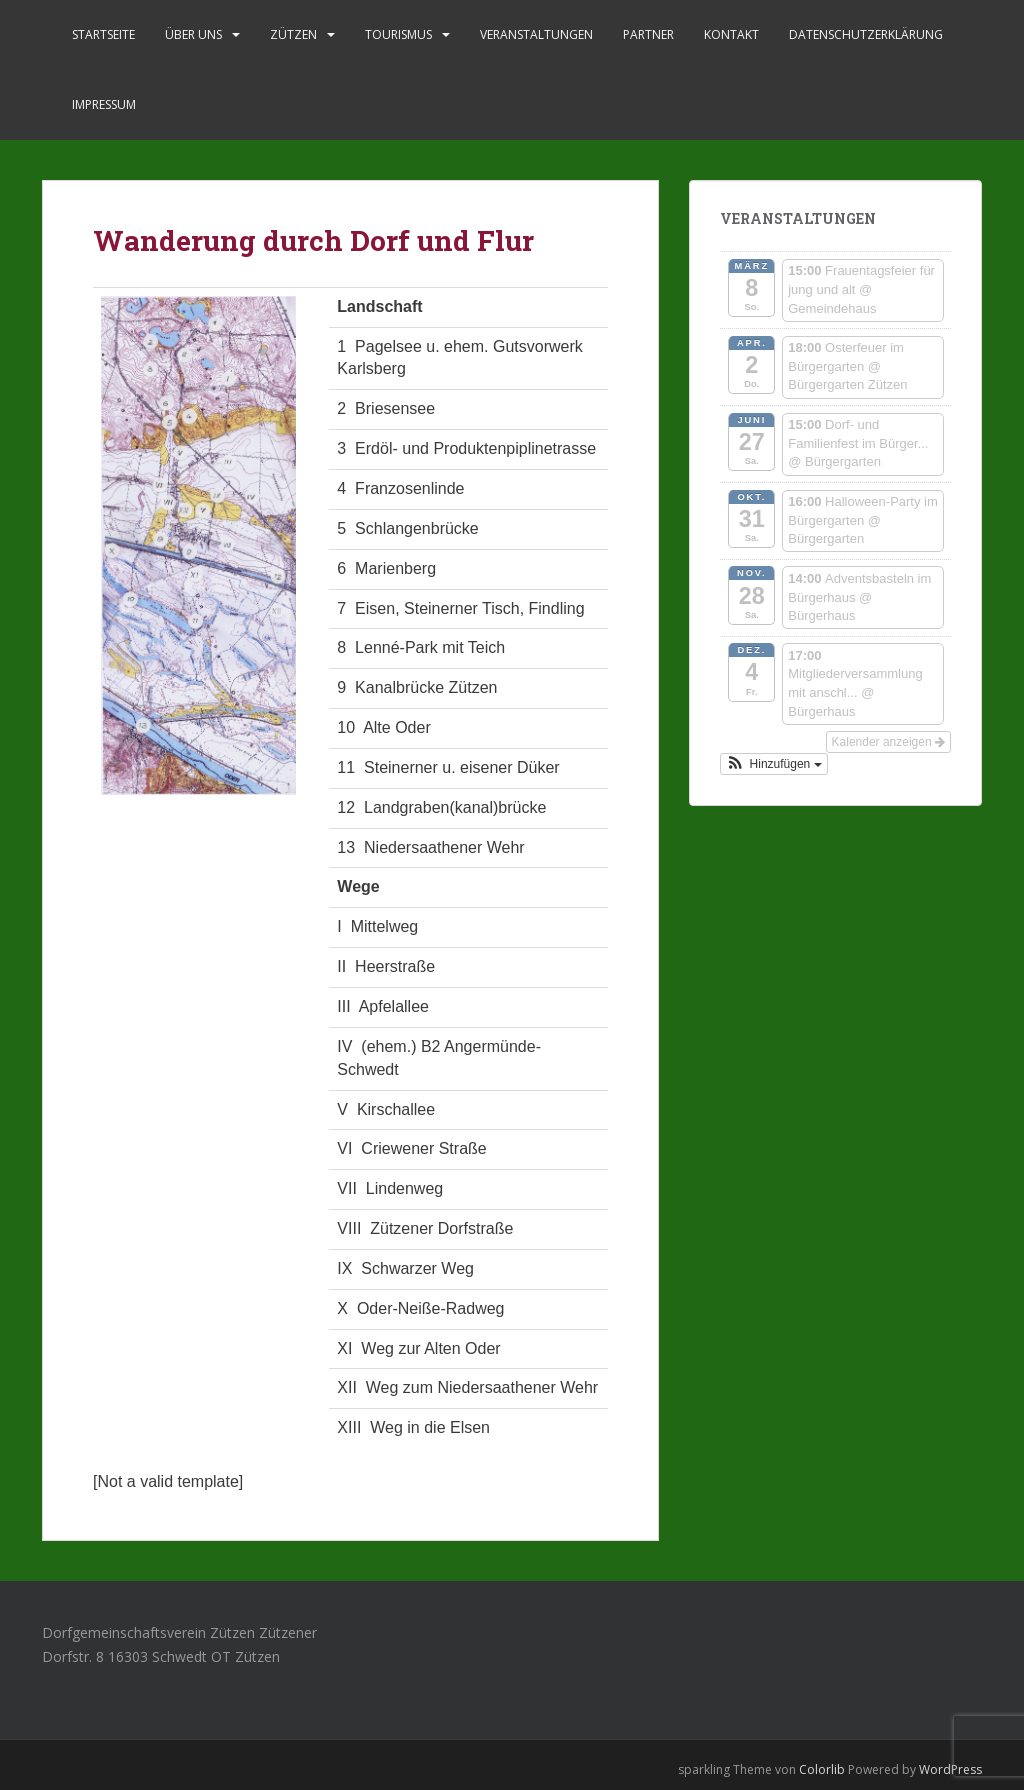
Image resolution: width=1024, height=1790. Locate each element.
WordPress (950, 1769)
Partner (648, 34)
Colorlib (822, 1769)
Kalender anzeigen (888, 742)
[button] (774, 764)
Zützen (293, 34)
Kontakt (731, 34)
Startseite (103, 34)
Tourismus (398, 34)
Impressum (104, 104)
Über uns (193, 34)
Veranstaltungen (536, 34)
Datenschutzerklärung (866, 34)
